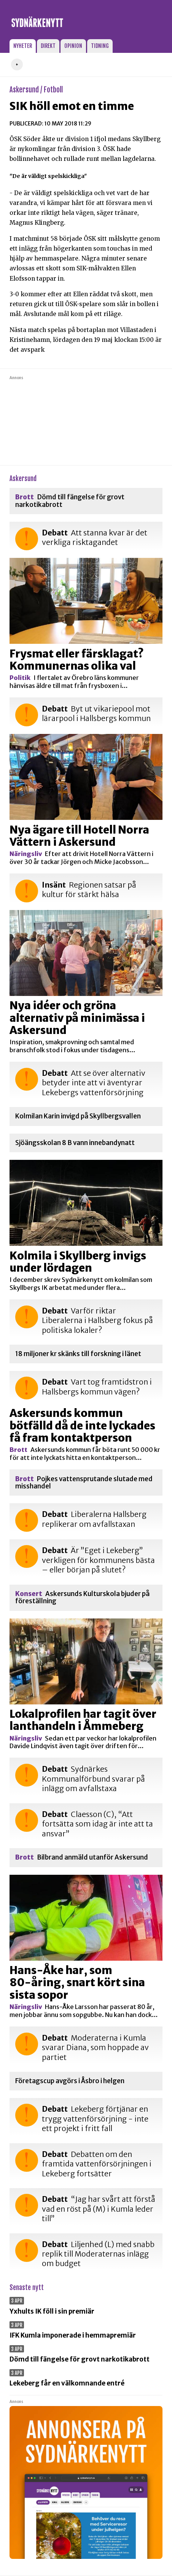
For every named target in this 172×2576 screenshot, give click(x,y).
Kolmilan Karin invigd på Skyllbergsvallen (78, 1116)
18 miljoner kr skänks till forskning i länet (78, 1354)
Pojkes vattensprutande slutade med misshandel (84, 1482)
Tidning (100, 46)
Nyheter (22, 46)
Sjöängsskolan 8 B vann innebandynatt (75, 1143)
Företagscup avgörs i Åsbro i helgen (69, 2081)
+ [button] (17, 64)
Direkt (48, 46)
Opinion (73, 46)
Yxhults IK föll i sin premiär (52, 2311)
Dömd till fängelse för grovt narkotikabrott (69, 501)
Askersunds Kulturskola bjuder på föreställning (82, 1597)
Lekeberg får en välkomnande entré (67, 2383)
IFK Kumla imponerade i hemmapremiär (73, 2335)
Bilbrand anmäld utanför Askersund (81, 1857)
